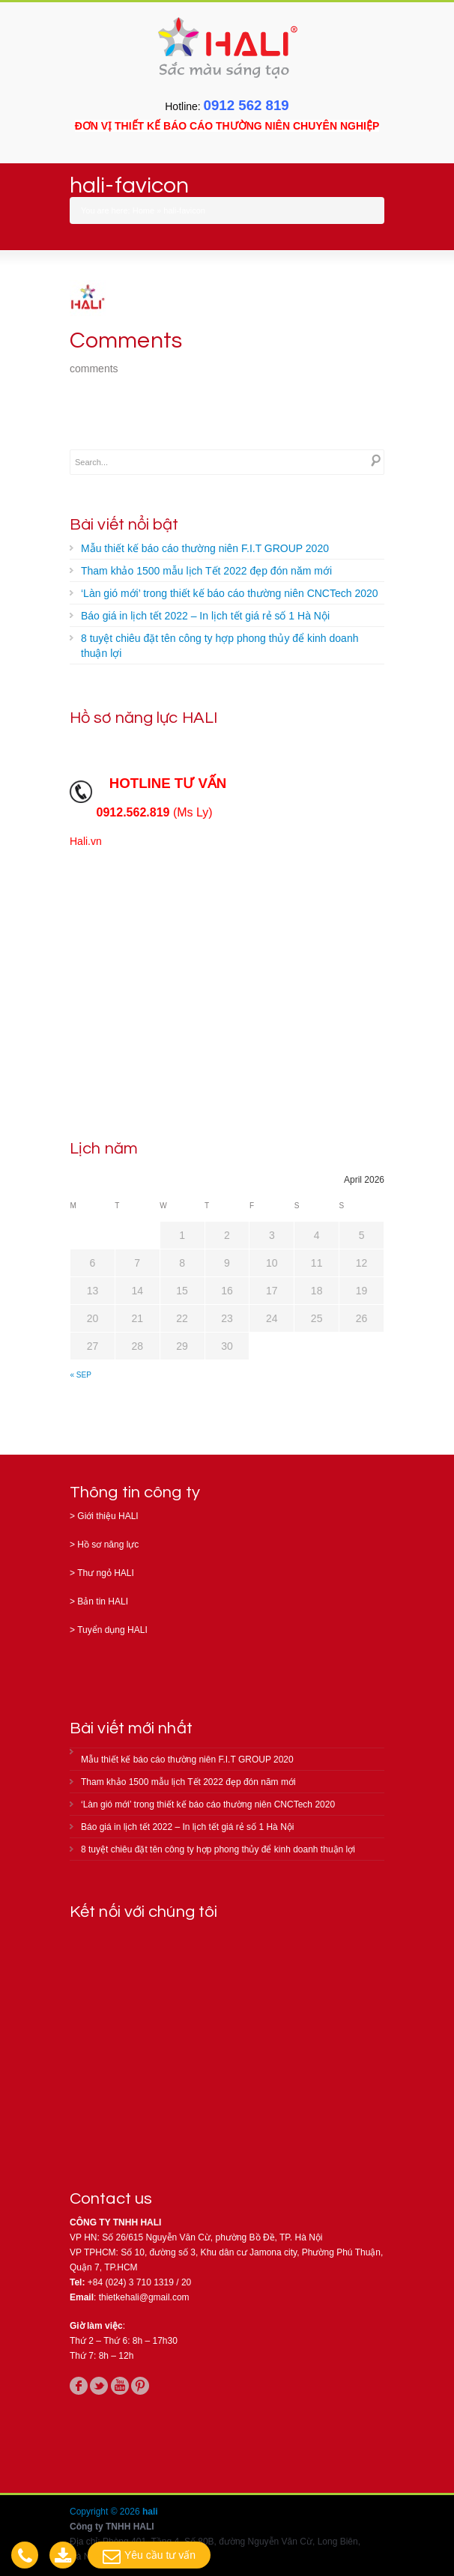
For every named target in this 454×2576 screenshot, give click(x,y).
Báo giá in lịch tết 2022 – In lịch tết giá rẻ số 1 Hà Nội (205, 616)
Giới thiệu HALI (107, 1516)
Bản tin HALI (102, 1601)
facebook (79, 2386)
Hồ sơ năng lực (108, 1544)
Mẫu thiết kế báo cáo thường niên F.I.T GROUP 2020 (205, 548)
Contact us (111, 2198)
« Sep (80, 1375)
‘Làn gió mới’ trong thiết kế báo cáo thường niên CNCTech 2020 (229, 593)
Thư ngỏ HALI (105, 1573)
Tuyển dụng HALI (112, 1630)
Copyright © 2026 (106, 2511)
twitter (99, 2386)
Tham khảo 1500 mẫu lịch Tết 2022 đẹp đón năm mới (206, 571)
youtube (120, 2386)
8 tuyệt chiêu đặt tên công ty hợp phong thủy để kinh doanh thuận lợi (219, 645)
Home (143, 210)
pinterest (140, 2386)
